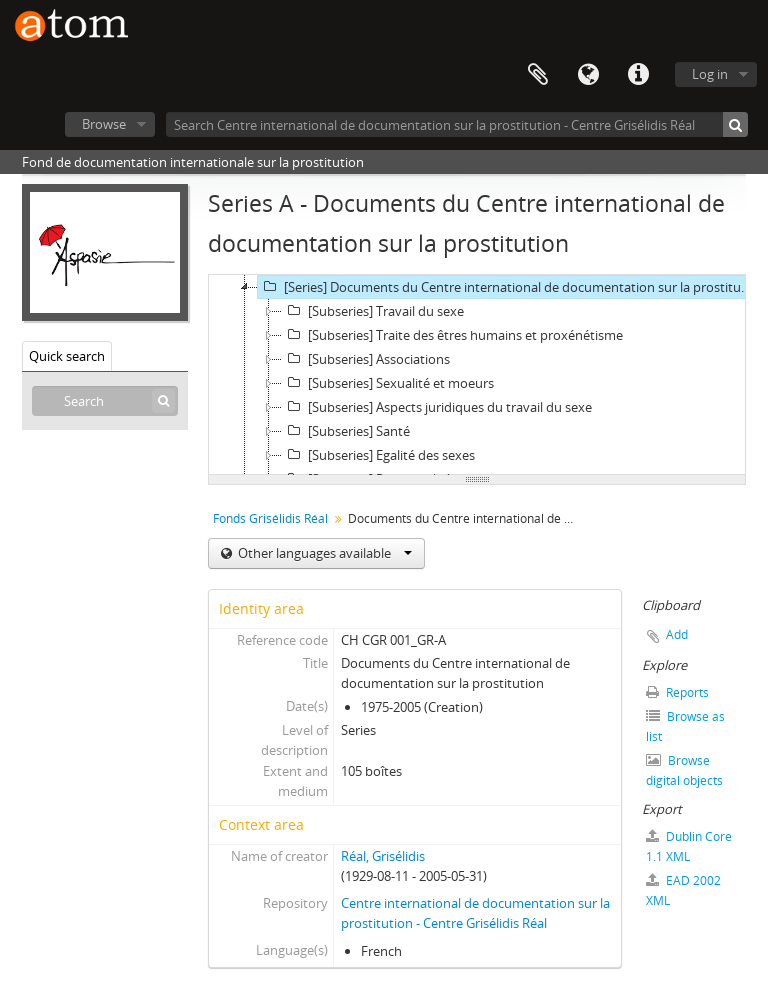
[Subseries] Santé (346, 431)
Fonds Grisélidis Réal (270, 518)
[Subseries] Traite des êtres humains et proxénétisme (452, 335)
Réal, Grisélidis (383, 856)
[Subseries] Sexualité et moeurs (388, 383)
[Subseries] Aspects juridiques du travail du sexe (437, 407)
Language (588, 75)
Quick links (638, 75)
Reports (677, 692)
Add (677, 634)
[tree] (477, 375)
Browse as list (685, 726)
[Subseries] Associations (366, 359)
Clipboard (538, 75)
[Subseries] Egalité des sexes (378, 455)
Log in (710, 74)
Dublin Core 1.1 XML (689, 846)
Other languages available (323, 553)
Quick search (67, 356)
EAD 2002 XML (683, 890)
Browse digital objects (684, 770)
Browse (104, 124)
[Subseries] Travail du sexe (373, 311)
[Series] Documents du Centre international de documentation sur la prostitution (507, 287)
